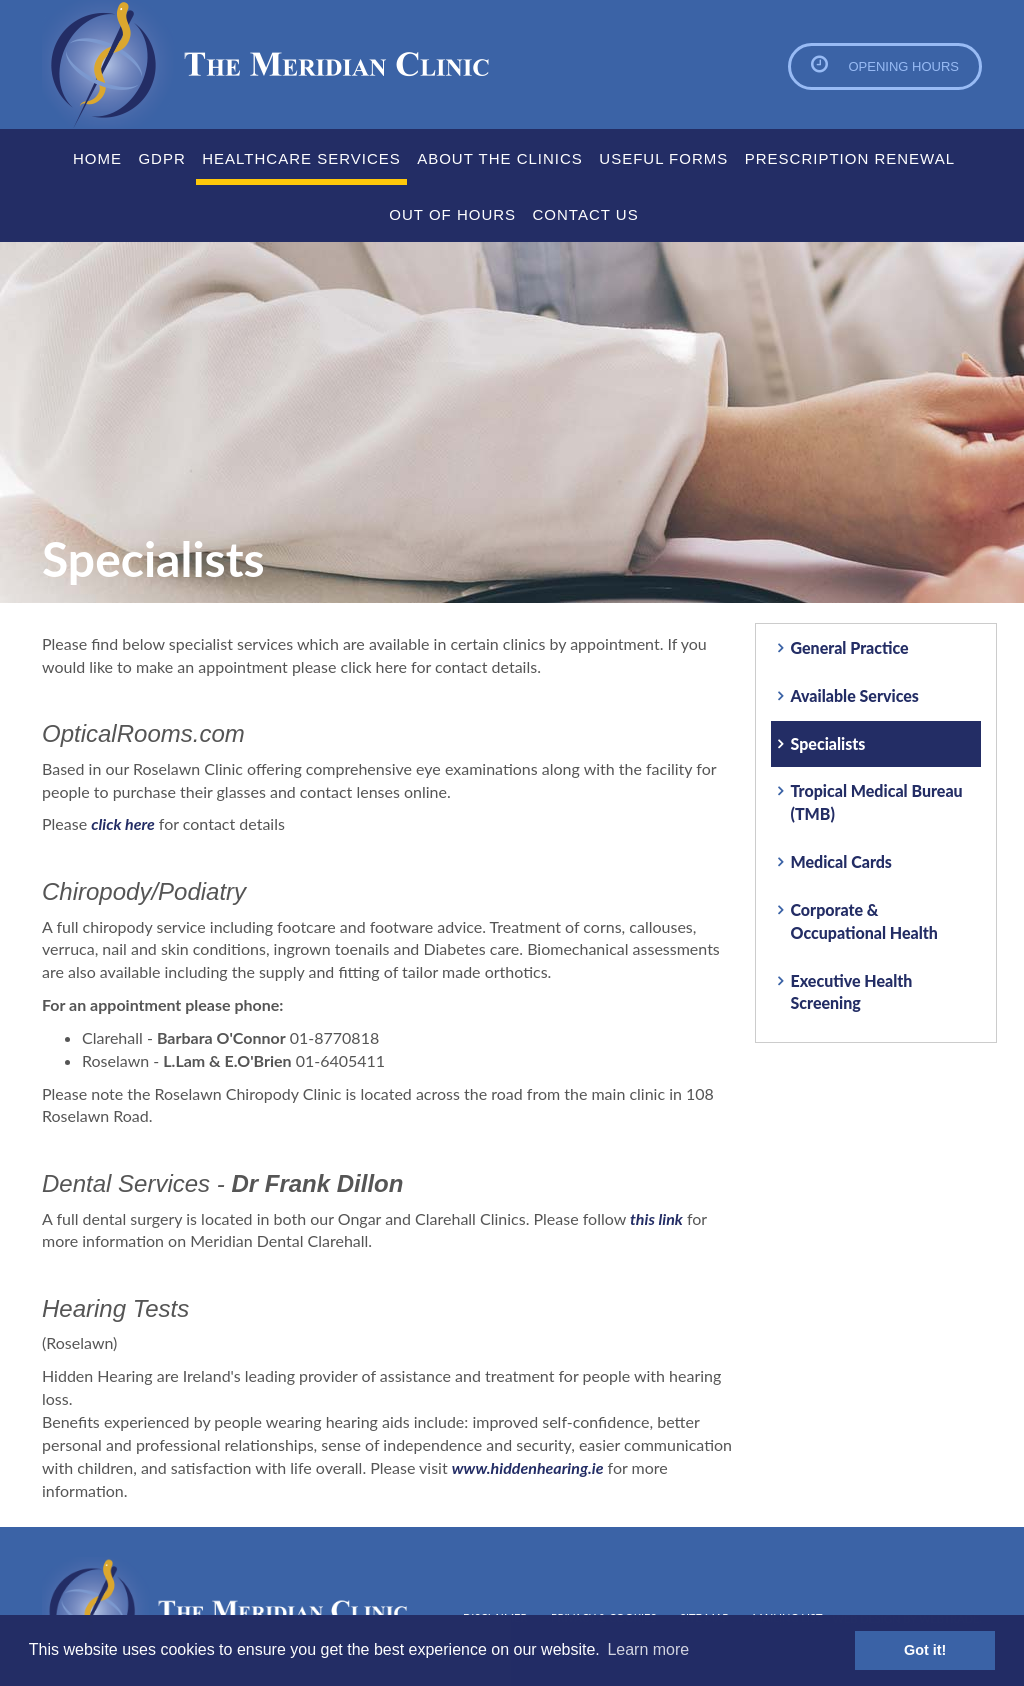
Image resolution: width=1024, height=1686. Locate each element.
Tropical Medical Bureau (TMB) (877, 802)
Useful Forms (663, 158)
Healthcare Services (301, 158)
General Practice (850, 647)
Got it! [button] (925, 1650)
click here (122, 823)
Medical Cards (841, 861)
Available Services (855, 695)
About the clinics (500, 158)
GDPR (161, 158)
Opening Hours (903, 66)
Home (97, 158)
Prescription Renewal (850, 158)
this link (656, 1218)
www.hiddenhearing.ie (528, 1467)
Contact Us (586, 214)
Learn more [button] (648, 1649)
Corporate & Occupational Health (864, 921)
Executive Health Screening (852, 992)
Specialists (828, 743)
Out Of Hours (452, 214)
